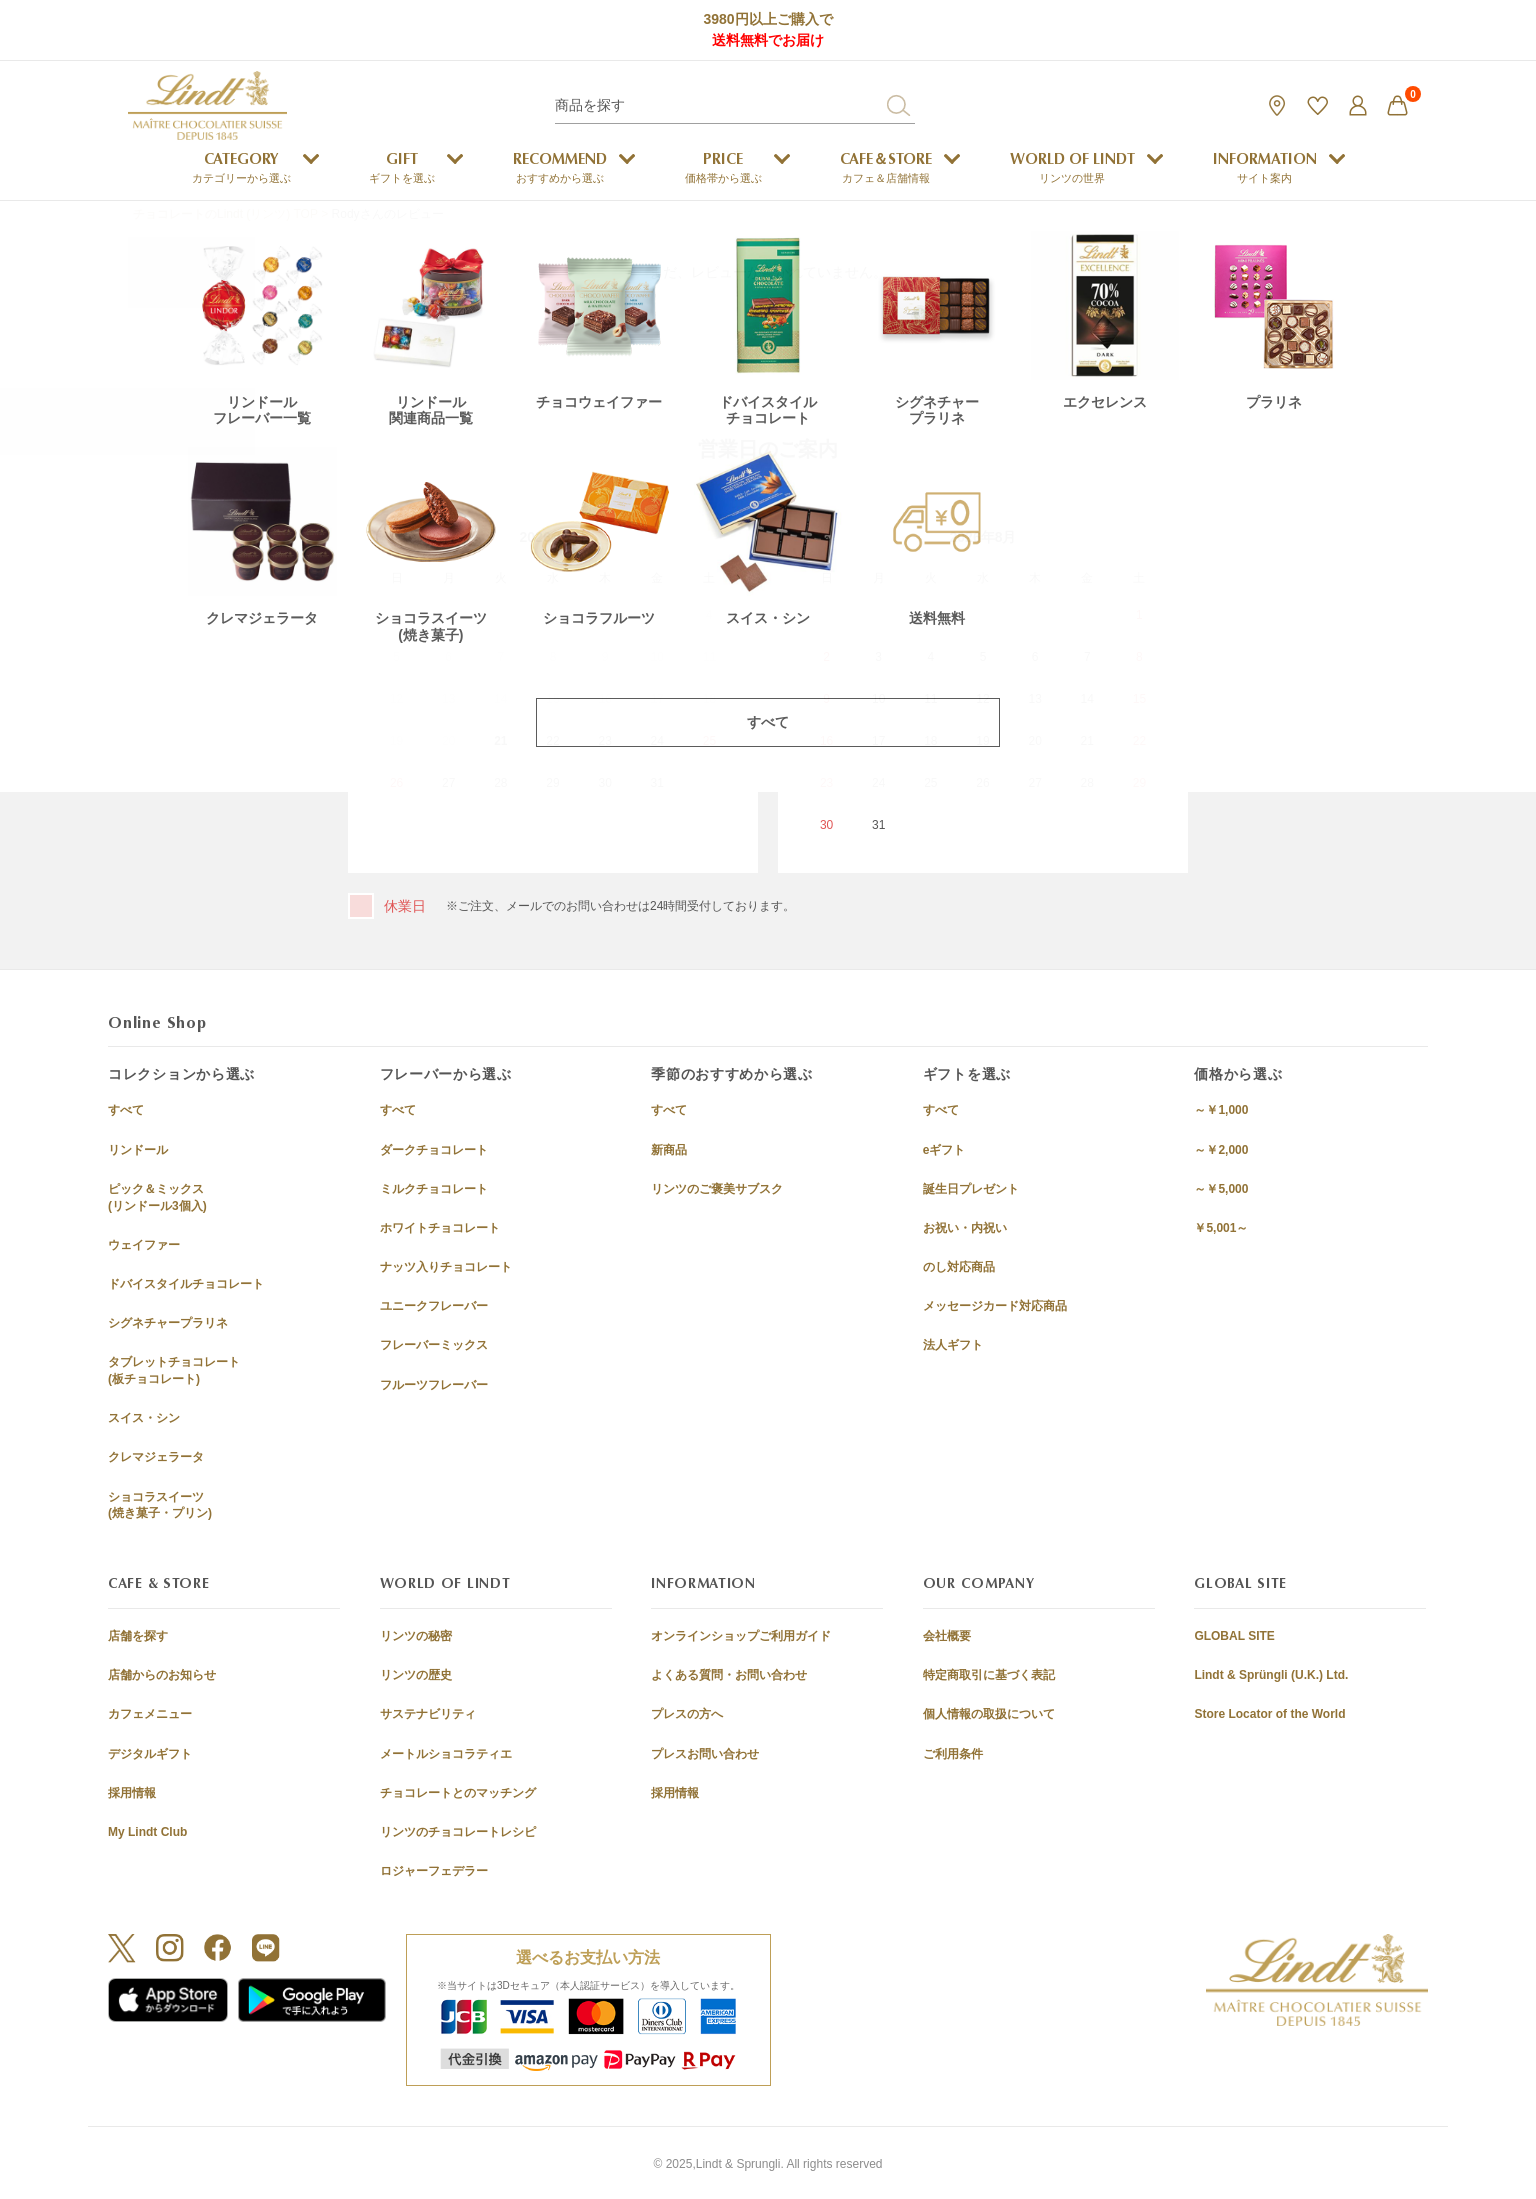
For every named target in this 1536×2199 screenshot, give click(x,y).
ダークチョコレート (434, 1150)
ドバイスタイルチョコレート (186, 1284)
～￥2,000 (1221, 1150)
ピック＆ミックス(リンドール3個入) (157, 1197)
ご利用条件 (953, 1754)
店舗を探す (138, 1636)
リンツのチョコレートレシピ (458, 1832)
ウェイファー (144, 1245)
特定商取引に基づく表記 (989, 1675)
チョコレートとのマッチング (458, 1793)
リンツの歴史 (416, 1675)
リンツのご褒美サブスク (717, 1189)
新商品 (669, 1150)
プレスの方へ (687, 1714)
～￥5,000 (1221, 1189)
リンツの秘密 (416, 1636)
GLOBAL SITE (1234, 1636)
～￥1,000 (1221, 1110)
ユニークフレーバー (434, 1306)
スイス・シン (144, 1418)
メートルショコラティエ (446, 1754)
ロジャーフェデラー (434, 1871)
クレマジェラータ (156, 1457)
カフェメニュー (150, 1714)
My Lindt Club (147, 1832)
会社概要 (947, 1636)
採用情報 (132, 1793)
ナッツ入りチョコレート (446, 1267)
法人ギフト (953, 1345)
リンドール (138, 1150)
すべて (126, 1110)
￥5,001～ (1221, 1228)
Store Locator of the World (1269, 1714)
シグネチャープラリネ (168, 1323)
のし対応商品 (959, 1267)
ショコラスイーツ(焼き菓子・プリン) (160, 1505)
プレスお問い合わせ (705, 1754)
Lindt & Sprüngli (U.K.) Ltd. (1271, 1675)
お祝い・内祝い (965, 1228)
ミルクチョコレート (434, 1189)
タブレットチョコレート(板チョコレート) (174, 1370)
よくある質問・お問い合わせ (729, 1675)
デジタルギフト (150, 1754)
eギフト (944, 1150)
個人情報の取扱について (989, 1714)
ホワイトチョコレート (440, 1228)
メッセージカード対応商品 (995, 1306)
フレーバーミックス (434, 1345)
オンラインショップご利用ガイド (741, 1636)
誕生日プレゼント (971, 1189)
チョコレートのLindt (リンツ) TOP (225, 214)
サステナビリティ (428, 1714)
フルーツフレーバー (434, 1385)
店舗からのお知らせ (162, 1675)
